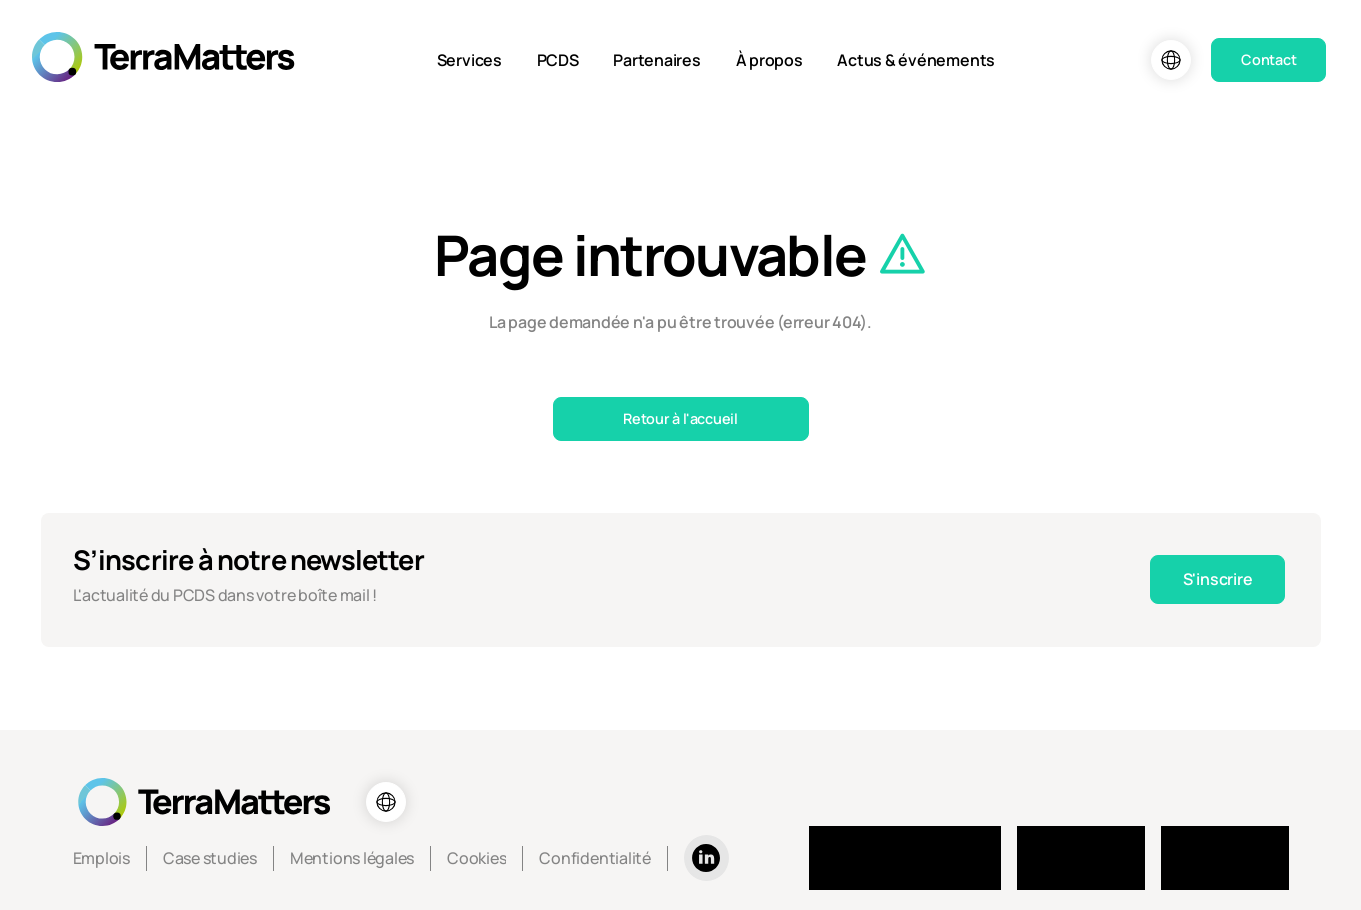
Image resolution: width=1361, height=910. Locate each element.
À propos (769, 60)
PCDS (558, 60)
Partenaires (656, 60)
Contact (1268, 59)
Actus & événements (916, 60)
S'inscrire (1218, 579)
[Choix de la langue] (1171, 60)
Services (469, 60)
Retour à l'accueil (680, 418)
